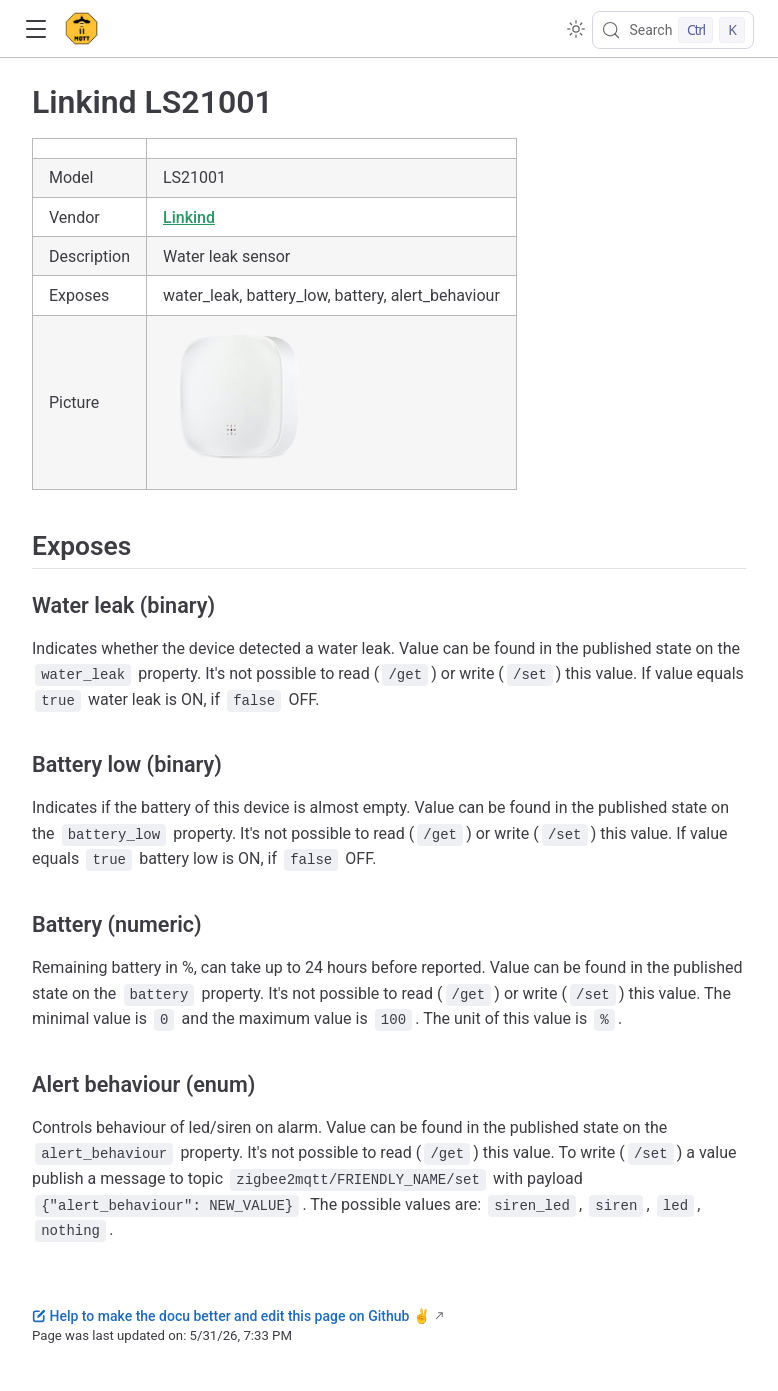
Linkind (189, 217)
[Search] (673, 30)
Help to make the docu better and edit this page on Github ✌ (231, 1316)
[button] (35, 29)
